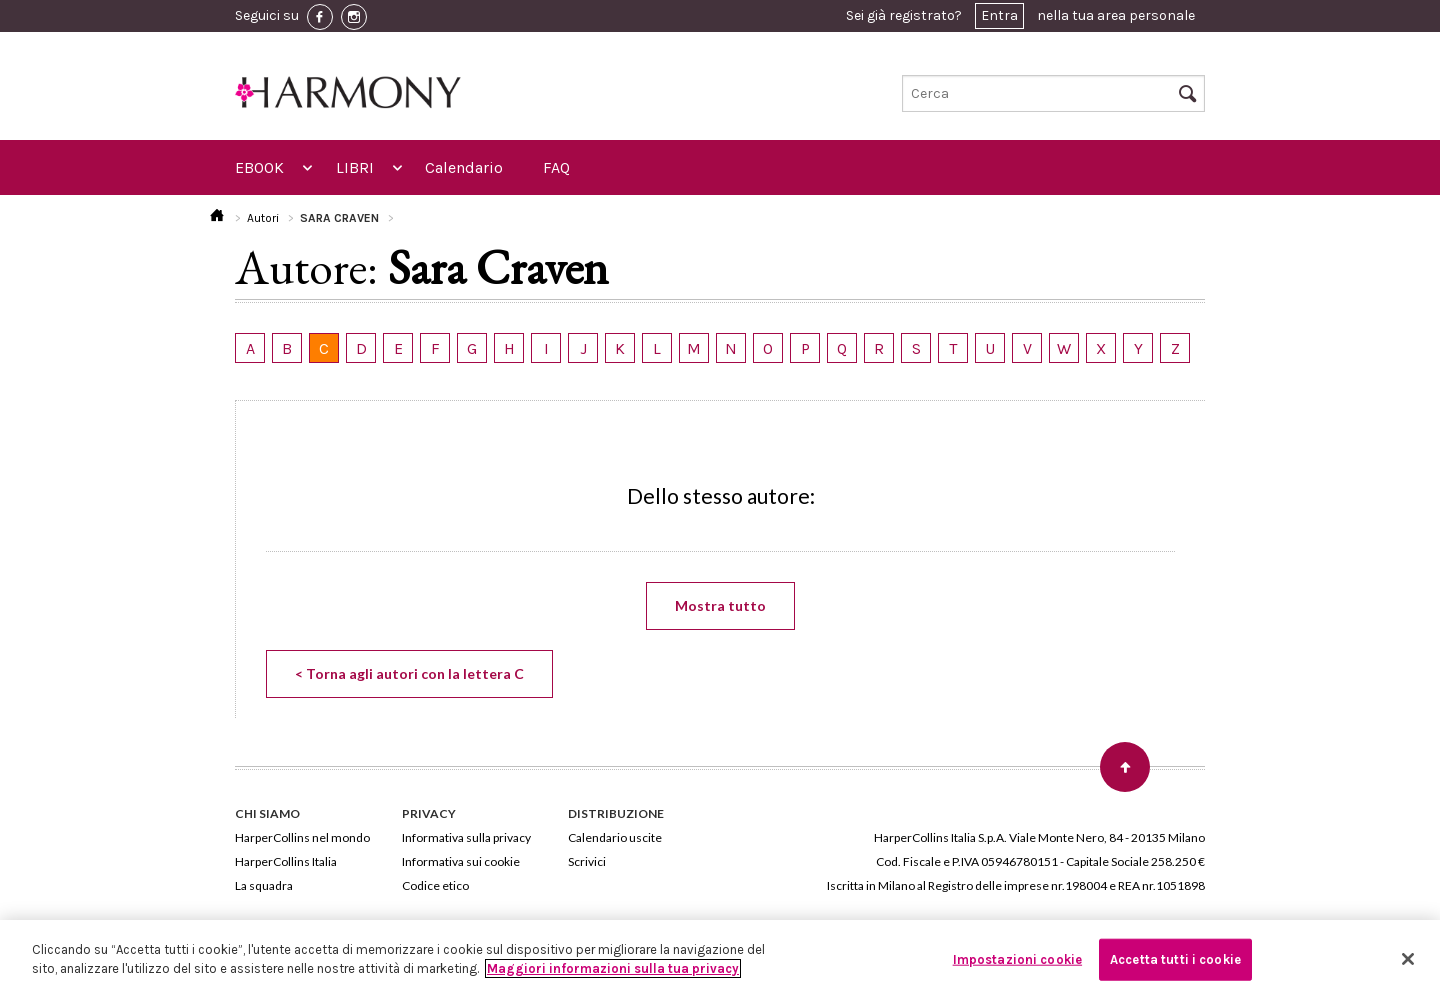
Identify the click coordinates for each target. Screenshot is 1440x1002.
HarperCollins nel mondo (302, 837)
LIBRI (355, 167)
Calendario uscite (615, 837)
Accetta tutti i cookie (1175, 959)
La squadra (264, 885)
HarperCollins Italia (286, 861)
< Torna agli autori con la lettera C (409, 673)
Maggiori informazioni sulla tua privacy (613, 968)
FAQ (556, 167)
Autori (263, 218)
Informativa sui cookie (461, 861)
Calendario (464, 167)
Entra (999, 15)
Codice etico (435, 885)
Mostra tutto (720, 605)
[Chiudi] (1408, 959)
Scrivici (587, 861)
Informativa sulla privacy (466, 837)
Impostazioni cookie (1017, 959)
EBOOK (259, 167)
